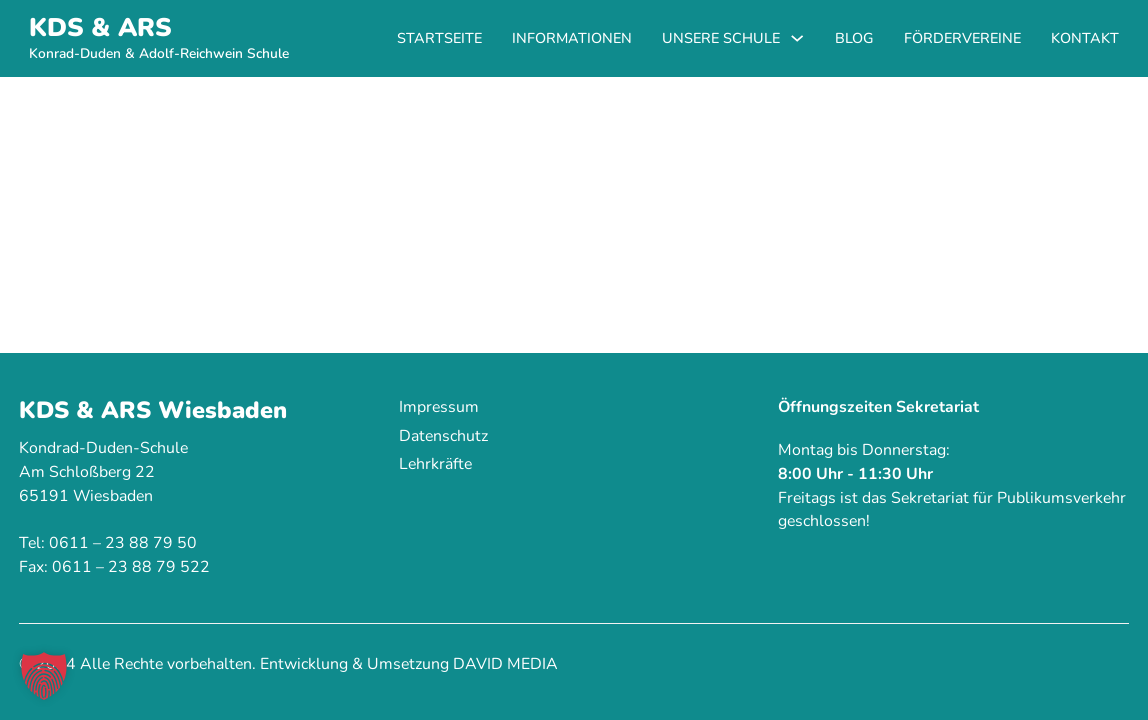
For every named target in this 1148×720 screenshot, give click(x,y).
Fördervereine (962, 38)
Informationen (572, 38)
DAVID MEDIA (505, 664)
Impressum (439, 407)
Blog (854, 38)
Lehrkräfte (435, 464)
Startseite (439, 38)
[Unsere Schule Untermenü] (797, 38)
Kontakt (1085, 38)
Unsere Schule (721, 38)
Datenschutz (443, 436)
